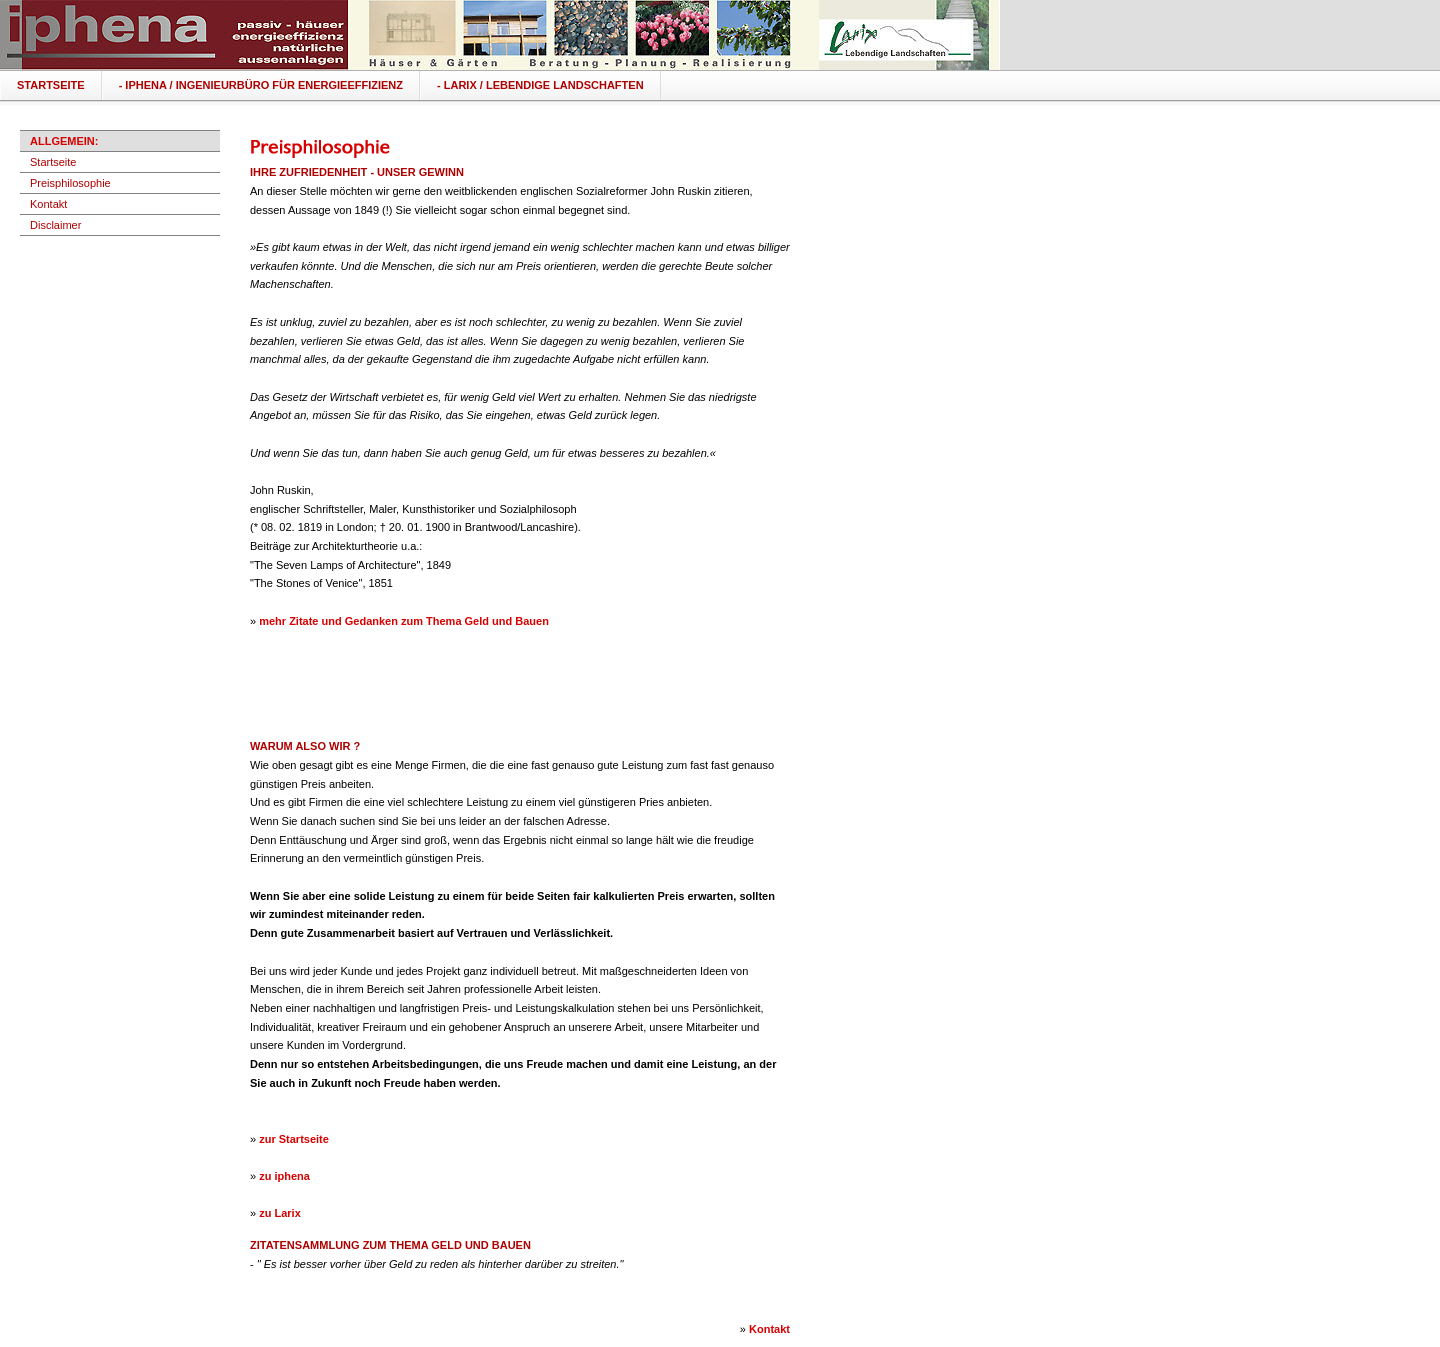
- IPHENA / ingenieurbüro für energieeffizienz (261, 85)
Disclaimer (55, 225)
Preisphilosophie (70, 183)
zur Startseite (294, 1139)
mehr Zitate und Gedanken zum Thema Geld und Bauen (404, 621)
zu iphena (284, 1176)
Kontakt (48, 204)
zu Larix (280, 1213)
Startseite (51, 85)
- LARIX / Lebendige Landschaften (540, 85)
